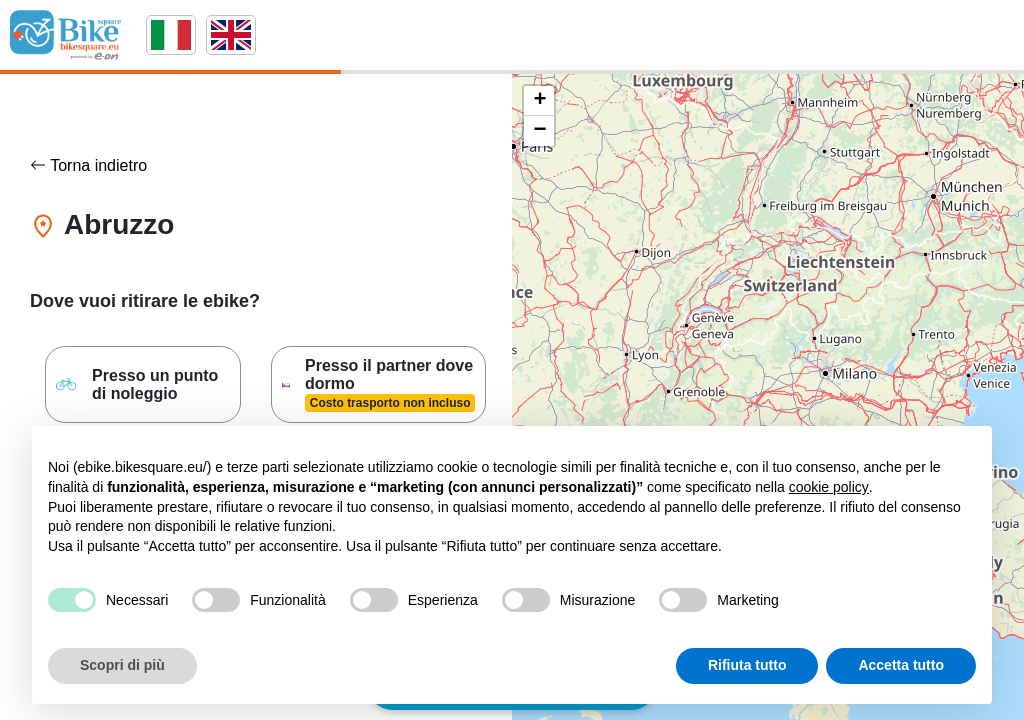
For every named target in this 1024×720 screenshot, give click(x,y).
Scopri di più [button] (122, 665)
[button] (539, 101)
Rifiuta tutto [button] (747, 665)
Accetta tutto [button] (901, 665)
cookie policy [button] (829, 487)
